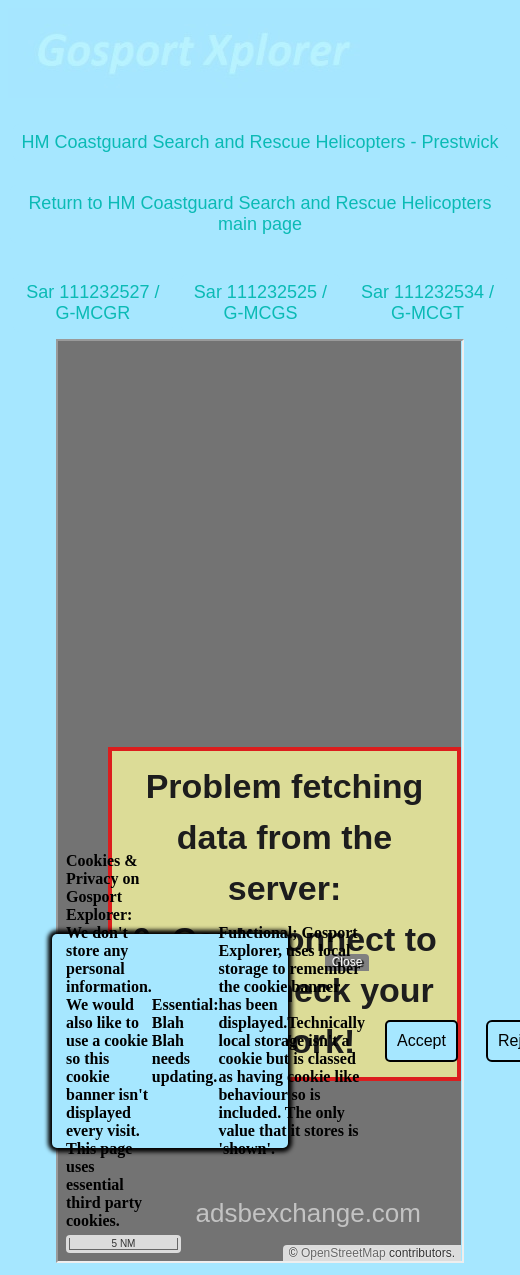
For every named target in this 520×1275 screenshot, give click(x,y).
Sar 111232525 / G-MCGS (260, 302)
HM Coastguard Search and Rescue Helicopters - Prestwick (259, 142)
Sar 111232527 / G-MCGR (92, 302)
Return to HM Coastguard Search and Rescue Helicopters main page (259, 213)
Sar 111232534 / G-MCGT (427, 302)
